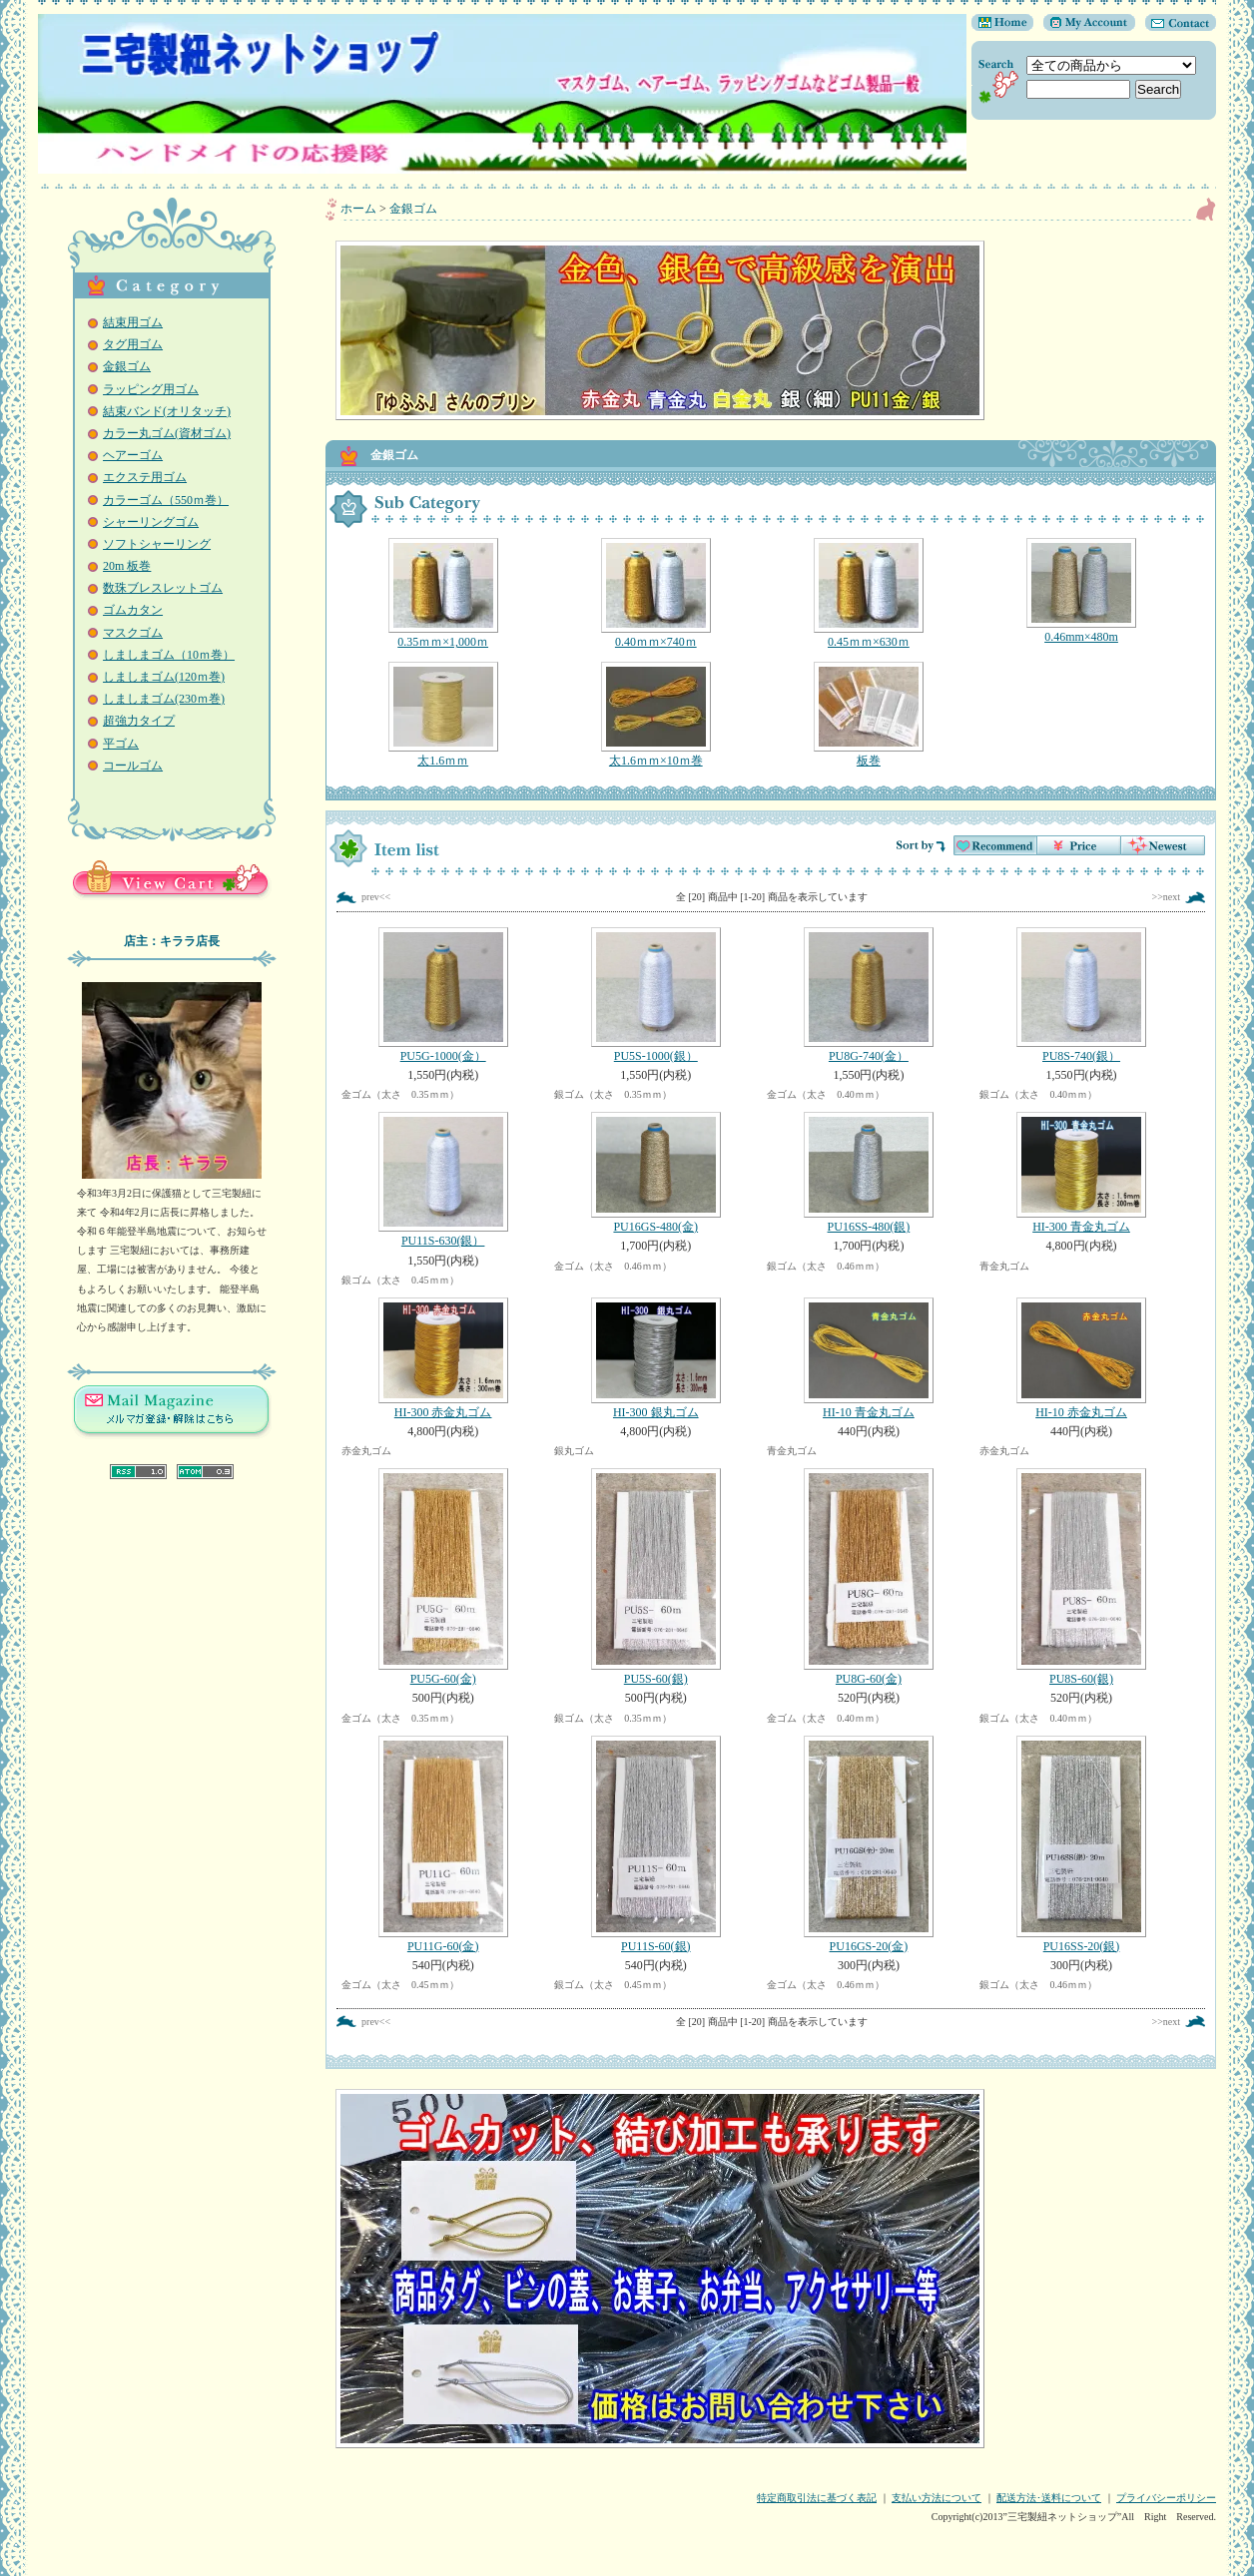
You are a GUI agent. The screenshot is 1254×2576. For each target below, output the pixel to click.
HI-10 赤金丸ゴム (1080, 1358)
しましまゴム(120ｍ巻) (164, 677)
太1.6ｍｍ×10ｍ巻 (655, 715)
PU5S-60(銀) (655, 1577)
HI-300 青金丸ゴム (1080, 1173)
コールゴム (133, 766)
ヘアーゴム (133, 455)
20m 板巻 (127, 566)
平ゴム (121, 744)
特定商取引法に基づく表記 (817, 2497)
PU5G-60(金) (442, 1577)
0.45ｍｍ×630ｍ (868, 593)
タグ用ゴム (133, 344)
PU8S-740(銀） (1080, 995)
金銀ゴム (127, 366)
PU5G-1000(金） (442, 995)
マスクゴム (133, 633)
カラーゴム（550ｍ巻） (166, 500)
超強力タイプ (139, 721)
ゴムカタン (133, 610)
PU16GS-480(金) (655, 1173)
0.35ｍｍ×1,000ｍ (442, 593)
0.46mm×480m (1080, 591)
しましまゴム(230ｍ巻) (164, 699)
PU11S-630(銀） (442, 1180)
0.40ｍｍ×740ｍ (655, 593)
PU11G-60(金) (442, 1844)
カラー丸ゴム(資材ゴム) (167, 433)
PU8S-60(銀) (1080, 1577)
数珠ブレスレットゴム (163, 588)
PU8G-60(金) (868, 1577)
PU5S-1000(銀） (655, 995)
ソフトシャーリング (157, 544)
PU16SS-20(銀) (1080, 1844)
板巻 (868, 715)
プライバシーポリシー (1166, 2497)
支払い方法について (936, 2497)
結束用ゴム (133, 322)
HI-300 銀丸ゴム (655, 1358)
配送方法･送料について (1048, 2497)
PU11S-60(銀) (655, 1844)
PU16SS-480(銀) (868, 1173)
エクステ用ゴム (145, 477)
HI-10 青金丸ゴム (868, 1358)
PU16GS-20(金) (868, 1844)
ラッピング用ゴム (151, 389)
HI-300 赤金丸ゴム (442, 1358)
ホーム (358, 209)
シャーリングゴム (151, 522)
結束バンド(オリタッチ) (167, 411)
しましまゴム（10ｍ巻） (169, 655)
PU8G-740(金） (868, 995)
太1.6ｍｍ (442, 715)
